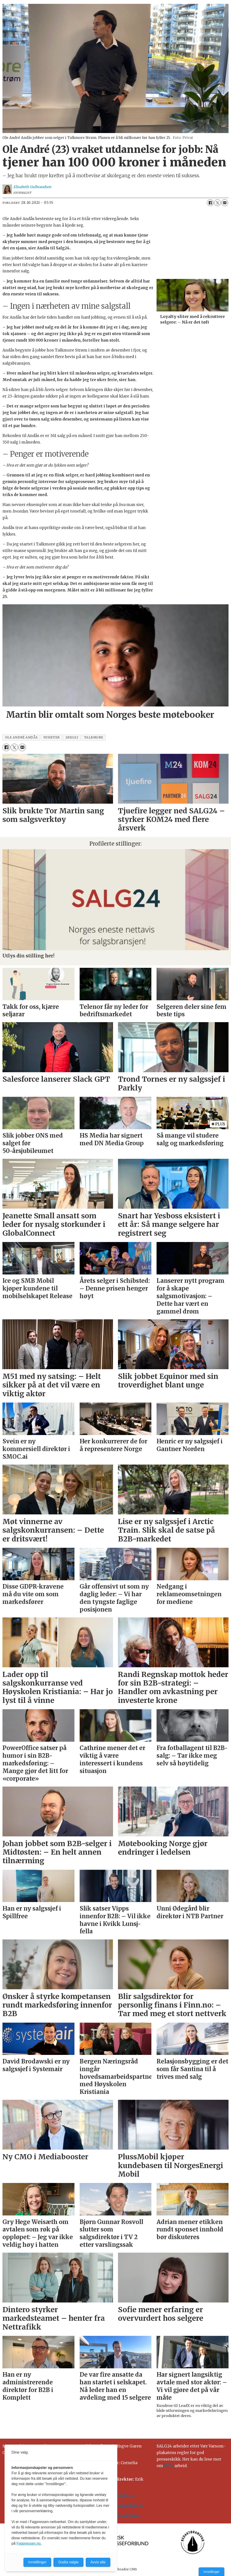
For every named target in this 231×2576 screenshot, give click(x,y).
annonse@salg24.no (119, 2515)
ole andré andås (21, 737)
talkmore (93, 737)
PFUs (168, 2465)
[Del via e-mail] (224, 202)
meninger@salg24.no (123, 2505)
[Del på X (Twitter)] (217, 202)
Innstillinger (211, 2572)
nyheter (51, 737)
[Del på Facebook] (210, 202)
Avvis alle (98, 2562)
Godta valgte (68, 2562)
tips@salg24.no (119, 2495)
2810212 (72, 737)
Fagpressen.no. (29, 2543)
